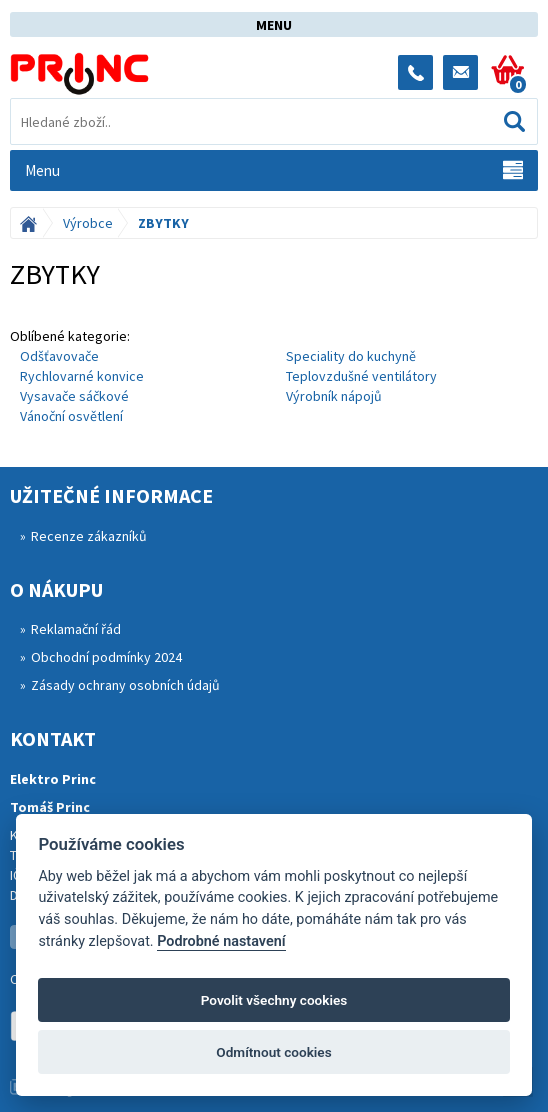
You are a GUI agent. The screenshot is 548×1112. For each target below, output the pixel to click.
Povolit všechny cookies (274, 1000)
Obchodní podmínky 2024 (106, 657)
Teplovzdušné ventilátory (361, 376)
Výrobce (88, 223)
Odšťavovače (59, 356)
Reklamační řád (76, 629)
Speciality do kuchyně (351, 356)
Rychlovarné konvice (82, 376)
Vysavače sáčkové (74, 396)
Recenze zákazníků (89, 536)
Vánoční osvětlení (71, 416)
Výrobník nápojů (334, 396)
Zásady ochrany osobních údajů (125, 685)
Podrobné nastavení (221, 941)
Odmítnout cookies (273, 1052)
